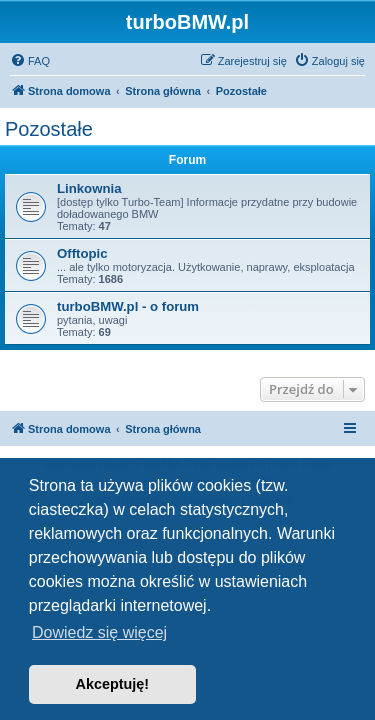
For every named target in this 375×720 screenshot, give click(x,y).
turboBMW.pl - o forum (128, 306)
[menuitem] (30, 61)
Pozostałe (49, 129)
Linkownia (89, 188)
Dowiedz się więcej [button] (99, 632)
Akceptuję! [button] (113, 684)
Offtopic (82, 253)
